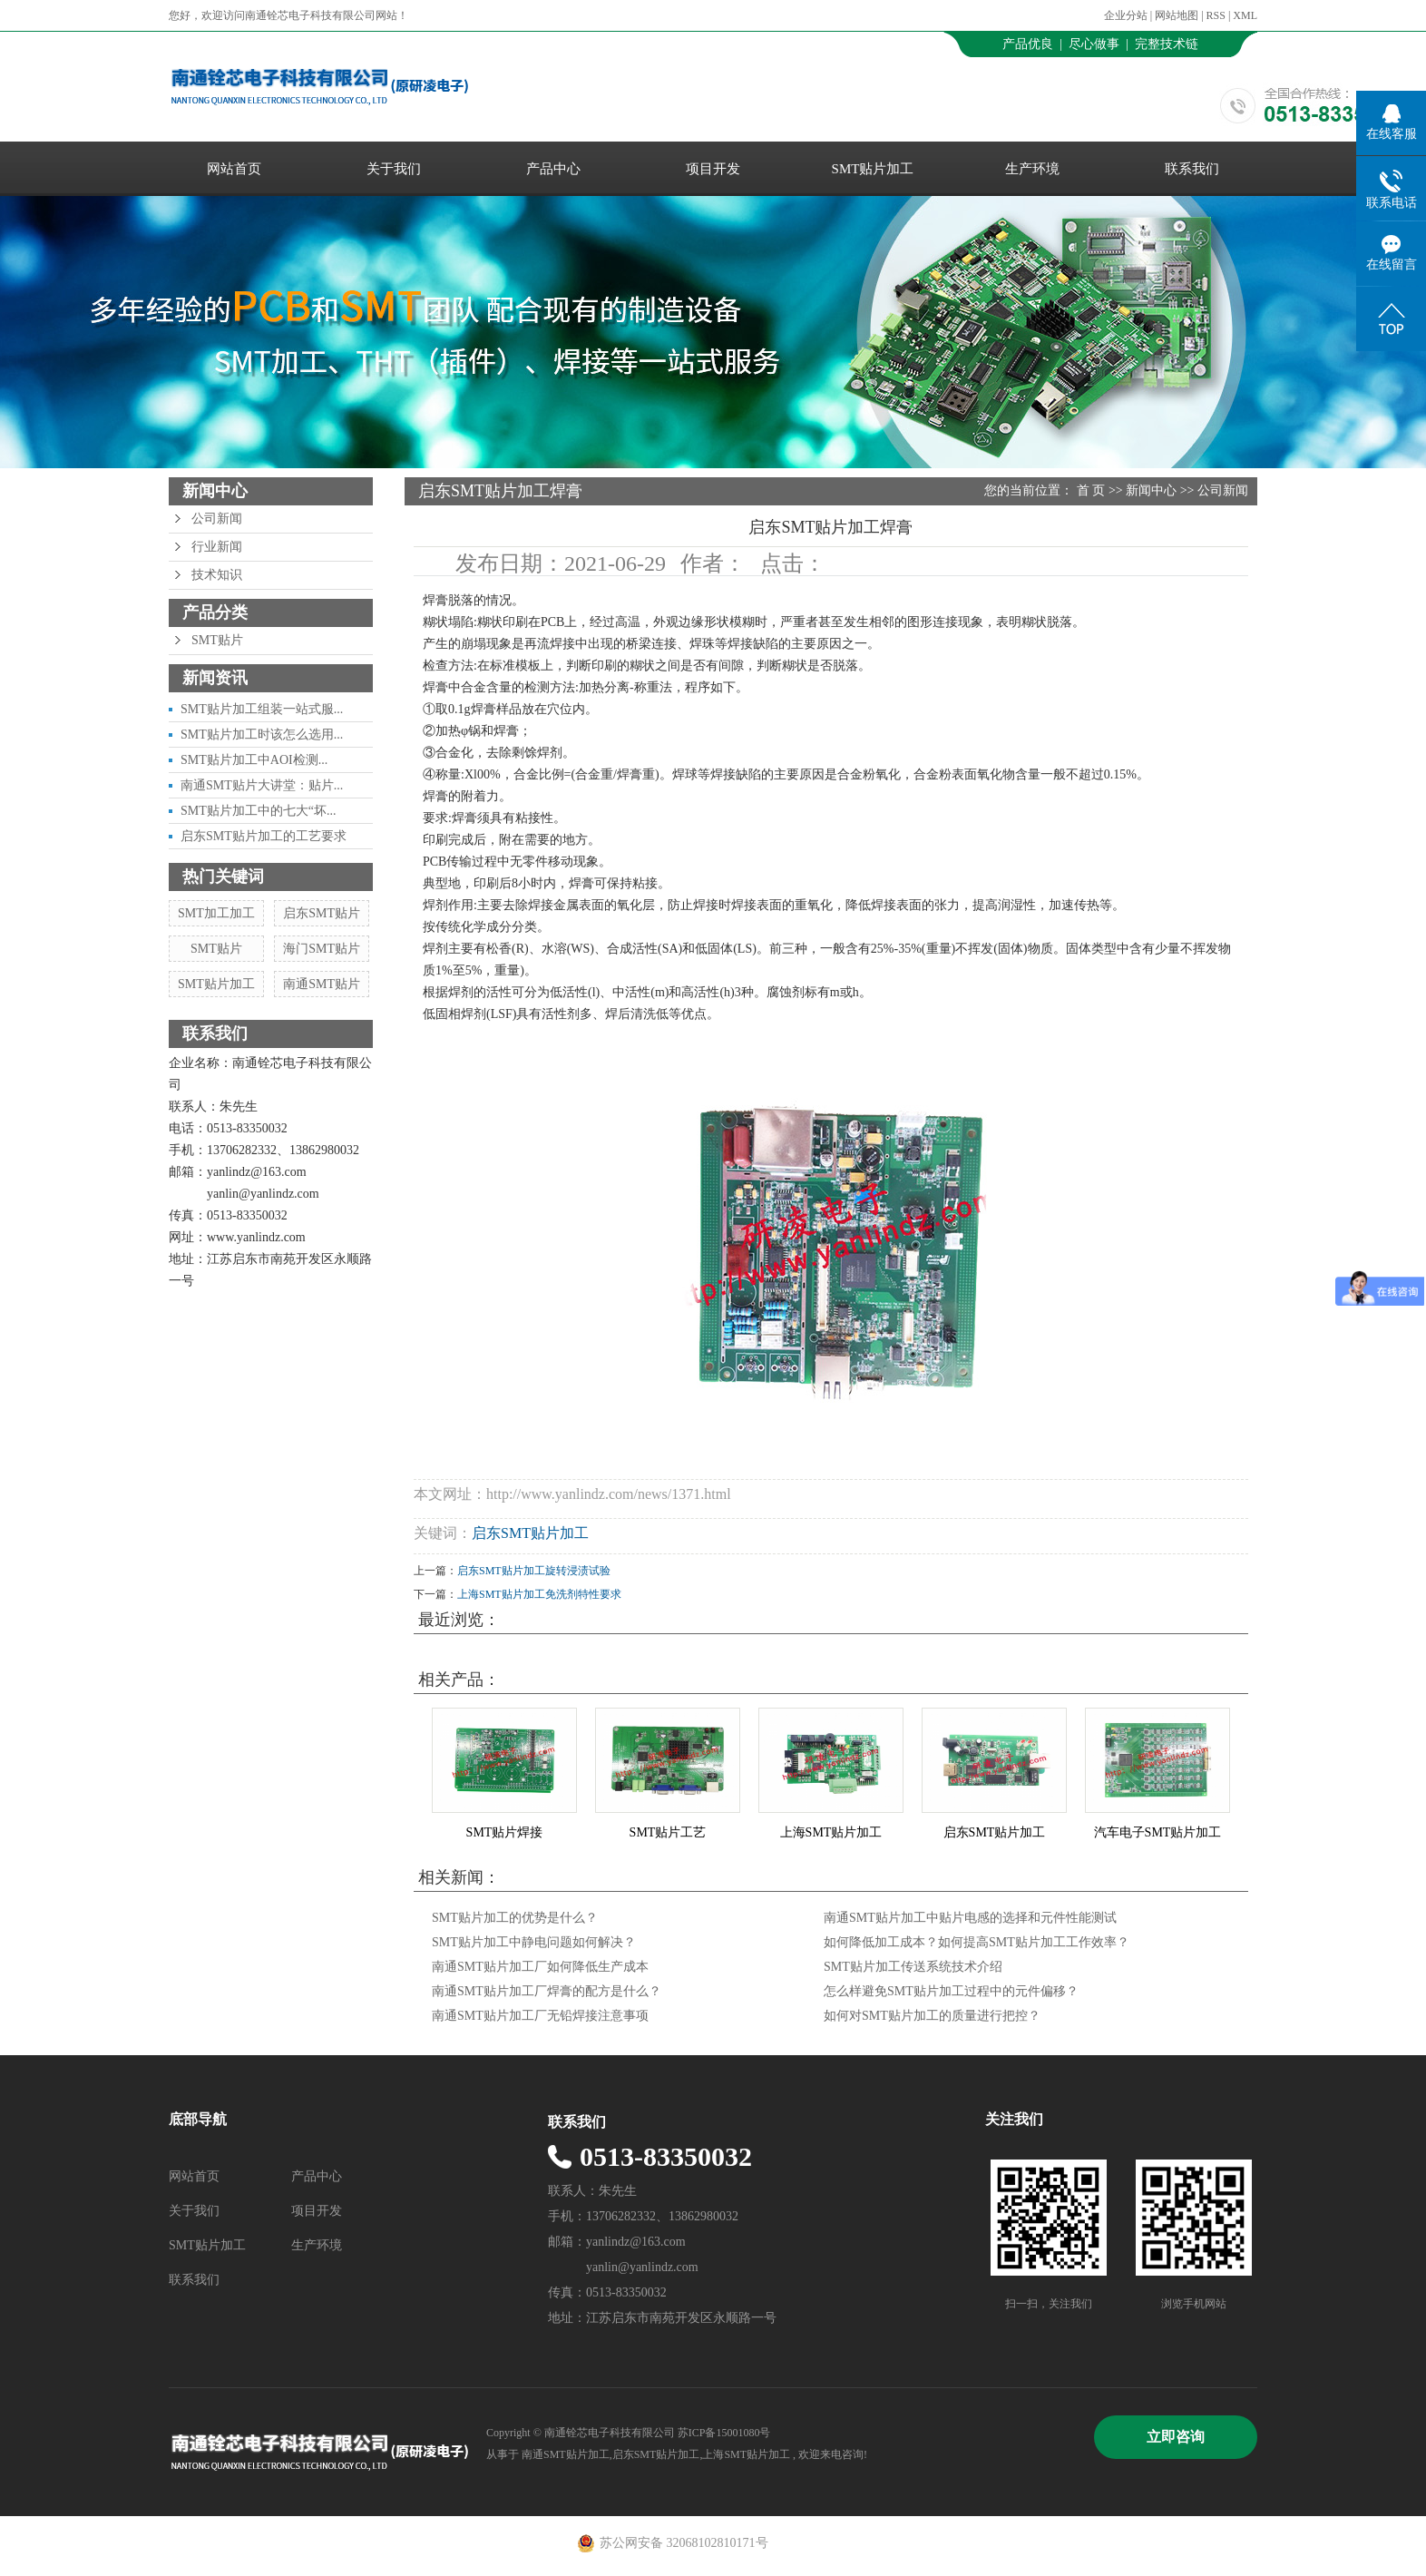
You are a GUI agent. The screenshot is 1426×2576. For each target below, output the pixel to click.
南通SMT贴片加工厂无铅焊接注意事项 (540, 2016)
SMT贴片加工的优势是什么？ (515, 1918)
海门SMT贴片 (321, 948)
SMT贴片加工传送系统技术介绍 (913, 1967)
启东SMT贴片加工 (530, 1533)
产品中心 (553, 169)
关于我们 (393, 169)
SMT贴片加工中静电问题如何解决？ (534, 1942)
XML (1245, 15)
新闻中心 (1151, 490)
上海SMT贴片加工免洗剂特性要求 (539, 1594)
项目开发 (713, 169)
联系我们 (1192, 169)
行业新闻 (216, 546)
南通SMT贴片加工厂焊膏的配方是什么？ (546, 1991)
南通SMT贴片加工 (566, 2454)
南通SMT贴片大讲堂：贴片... (262, 785)
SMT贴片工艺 (668, 1832)
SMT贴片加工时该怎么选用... (262, 734)
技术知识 (216, 575)
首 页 (1091, 490)
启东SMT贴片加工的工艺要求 (264, 836)
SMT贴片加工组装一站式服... (262, 709)
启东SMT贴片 (321, 913)
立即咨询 (1176, 2436)
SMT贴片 (217, 640)
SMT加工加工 (216, 913)
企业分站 (1126, 15)
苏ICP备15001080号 (724, 2432)
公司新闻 (216, 518)
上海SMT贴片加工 (831, 1832)
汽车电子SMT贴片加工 (1158, 1832)
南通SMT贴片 (321, 984)
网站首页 (234, 169)
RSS (1216, 15)
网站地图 (1178, 15)
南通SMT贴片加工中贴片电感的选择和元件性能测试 (970, 1918)
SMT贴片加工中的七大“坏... (259, 811)
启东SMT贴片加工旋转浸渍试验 (533, 1570)
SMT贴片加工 (873, 169)
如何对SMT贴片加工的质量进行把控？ (932, 2016)
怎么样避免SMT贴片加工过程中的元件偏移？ (951, 1991)
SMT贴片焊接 (504, 1832)
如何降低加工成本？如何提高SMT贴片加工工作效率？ (976, 1942)
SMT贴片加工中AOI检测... (254, 760)
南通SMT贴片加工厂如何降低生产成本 (540, 1967)
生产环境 (1032, 169)
